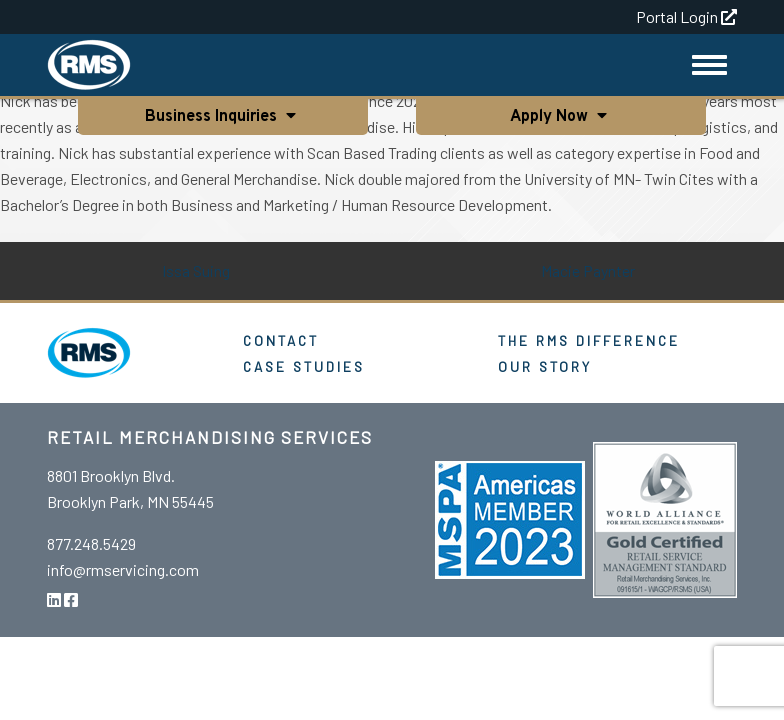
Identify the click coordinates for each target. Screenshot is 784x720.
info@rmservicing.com (123, 569)
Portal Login (686, 16)
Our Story (545, 366)
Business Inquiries (213, 117)
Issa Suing (196, 270)
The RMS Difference (589, 340)
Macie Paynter (588, 270)
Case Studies (304, 366)
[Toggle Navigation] (709, 65)
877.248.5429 (91, 543)
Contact (281, 340)
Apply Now (551, 117)
